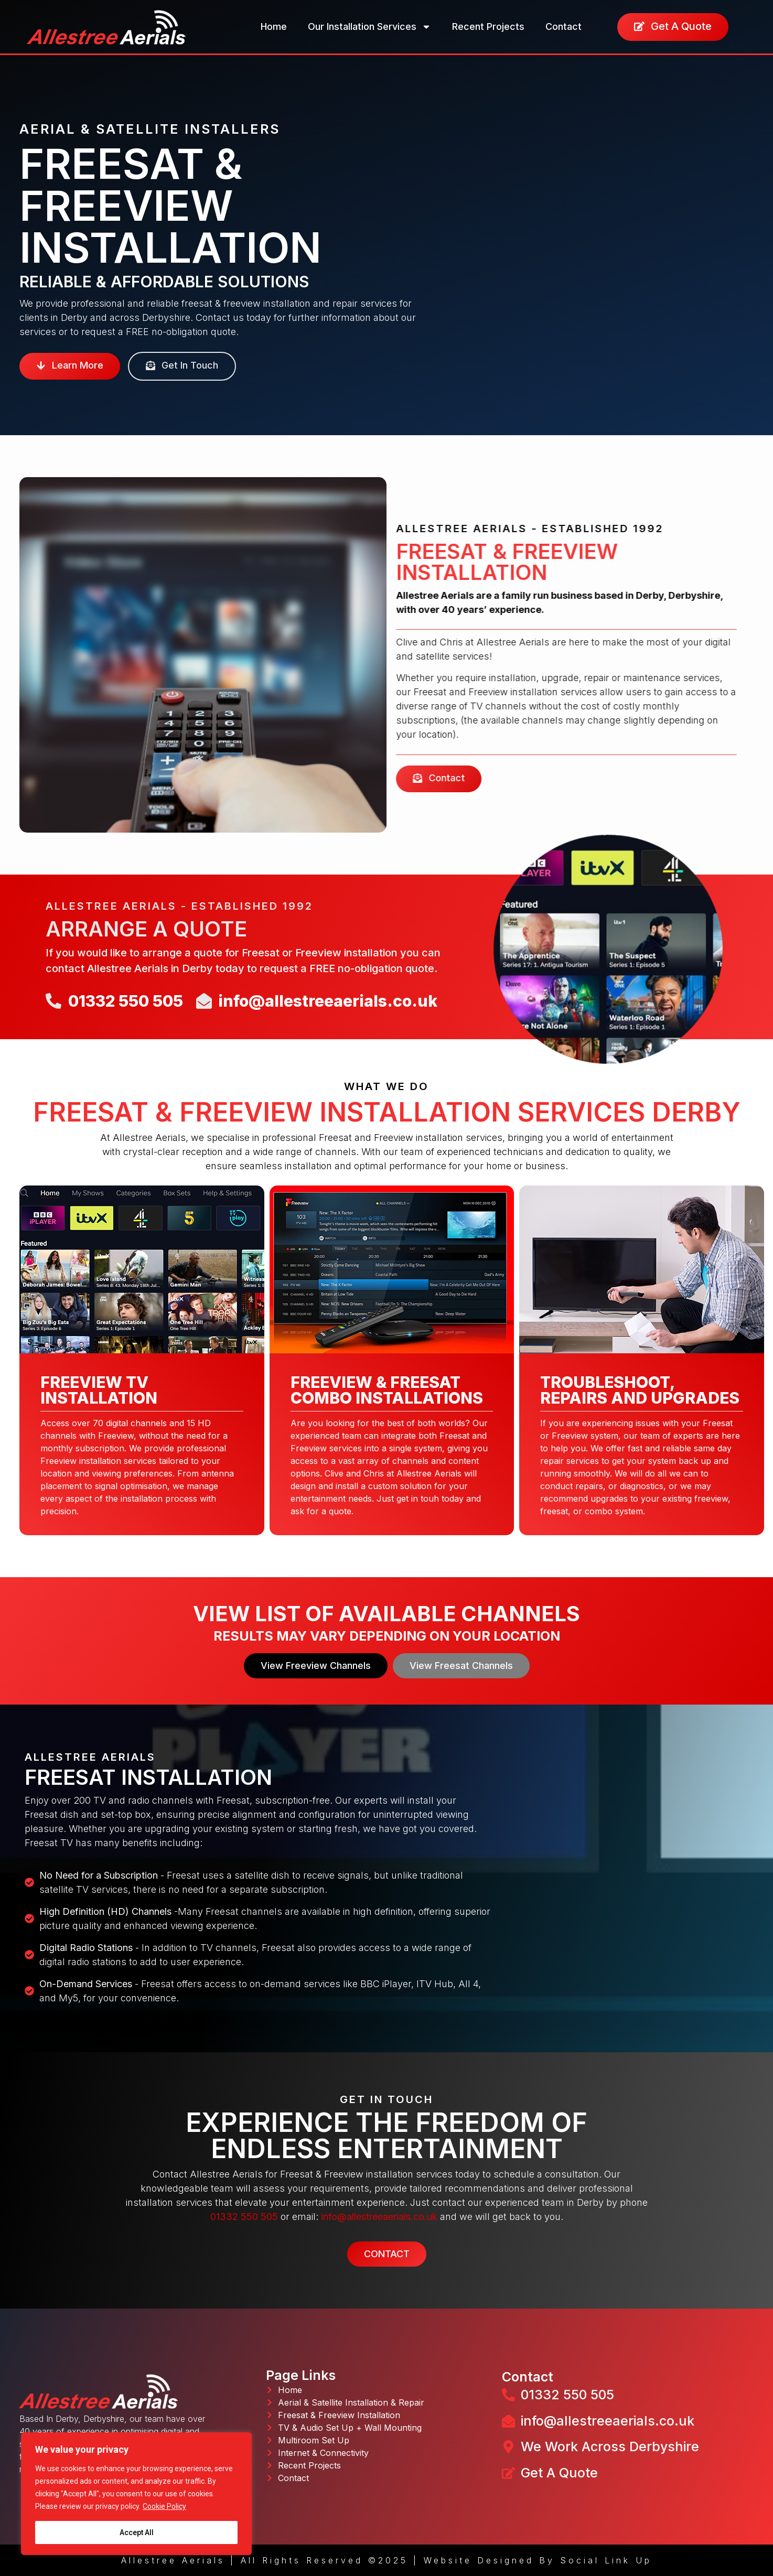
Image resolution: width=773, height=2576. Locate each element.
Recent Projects (488, 26)
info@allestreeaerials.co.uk (379, 2216)
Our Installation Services (369, 27)
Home (274, 26)
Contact (563, 26)
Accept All (137, 2532)
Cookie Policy (164, 2506)
